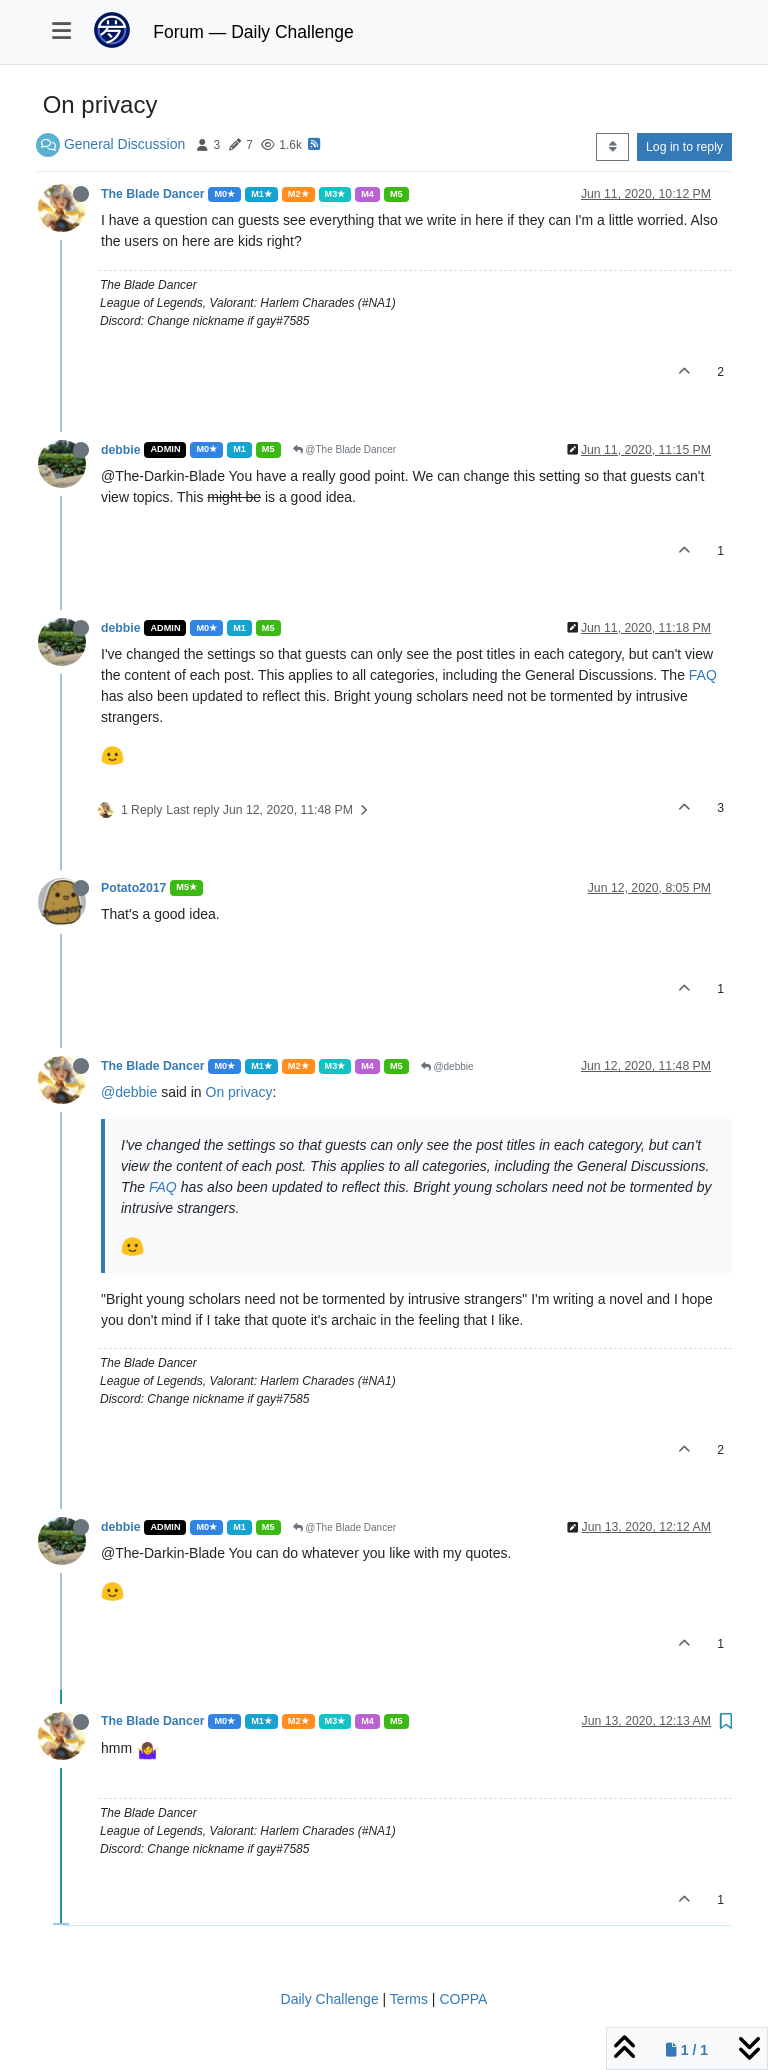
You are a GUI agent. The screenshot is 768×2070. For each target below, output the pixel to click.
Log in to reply (684, 147)
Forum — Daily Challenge (253, 32)
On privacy (239, 1092)
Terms (409, 1999)
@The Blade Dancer (345, 449)
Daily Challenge (330, 1999)
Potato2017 (133, 888)
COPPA (463, 1999)
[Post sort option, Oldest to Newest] (612, 147)
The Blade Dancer (152, 194)
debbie (120, 450)
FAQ (703, 675)
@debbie (447, 1066)
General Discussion (124, 144)
